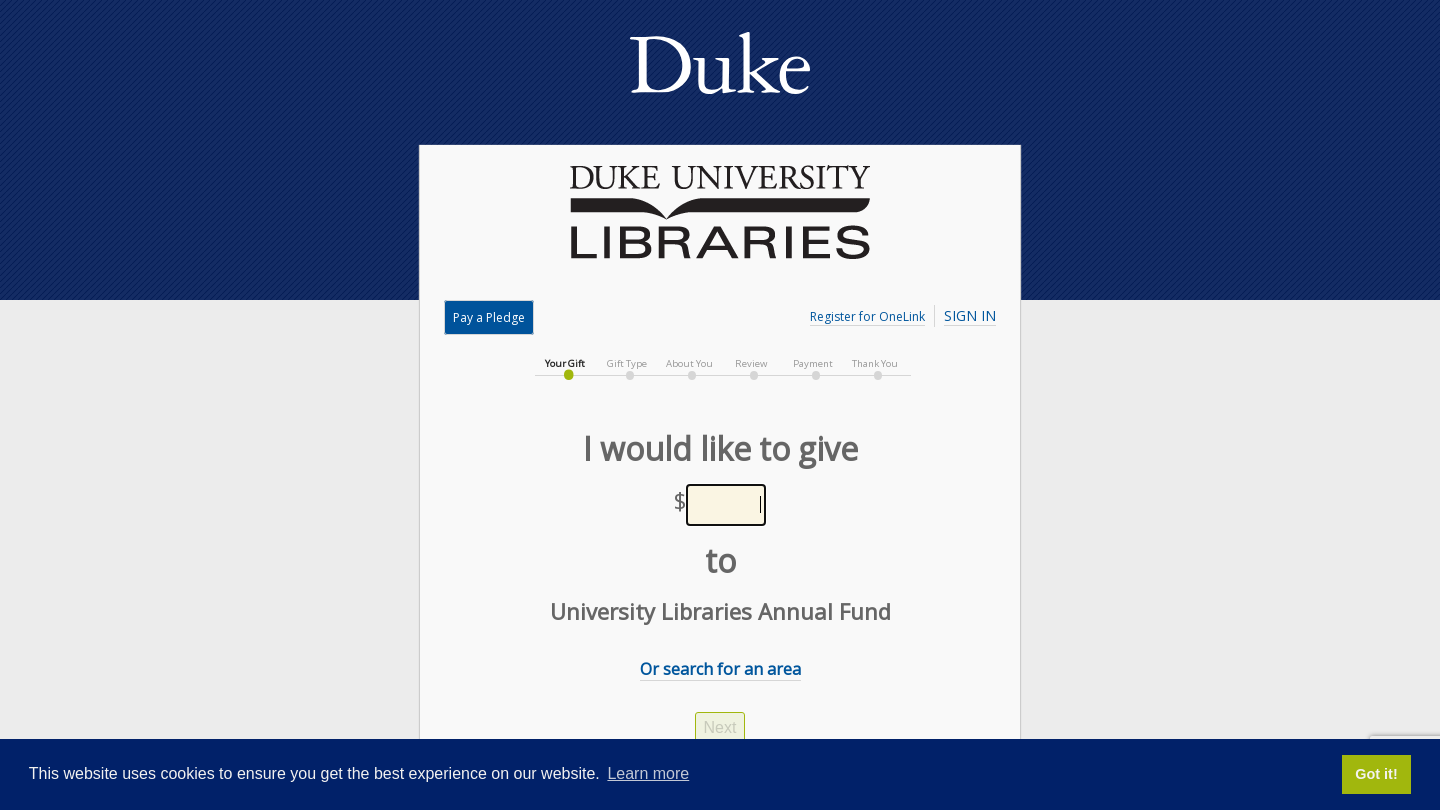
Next (720, 727)
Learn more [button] (648, 773)
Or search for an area (720, 669)
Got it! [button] (1376, 774)
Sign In (970, 315)
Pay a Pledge (489, 317)
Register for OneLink (867, 316)
